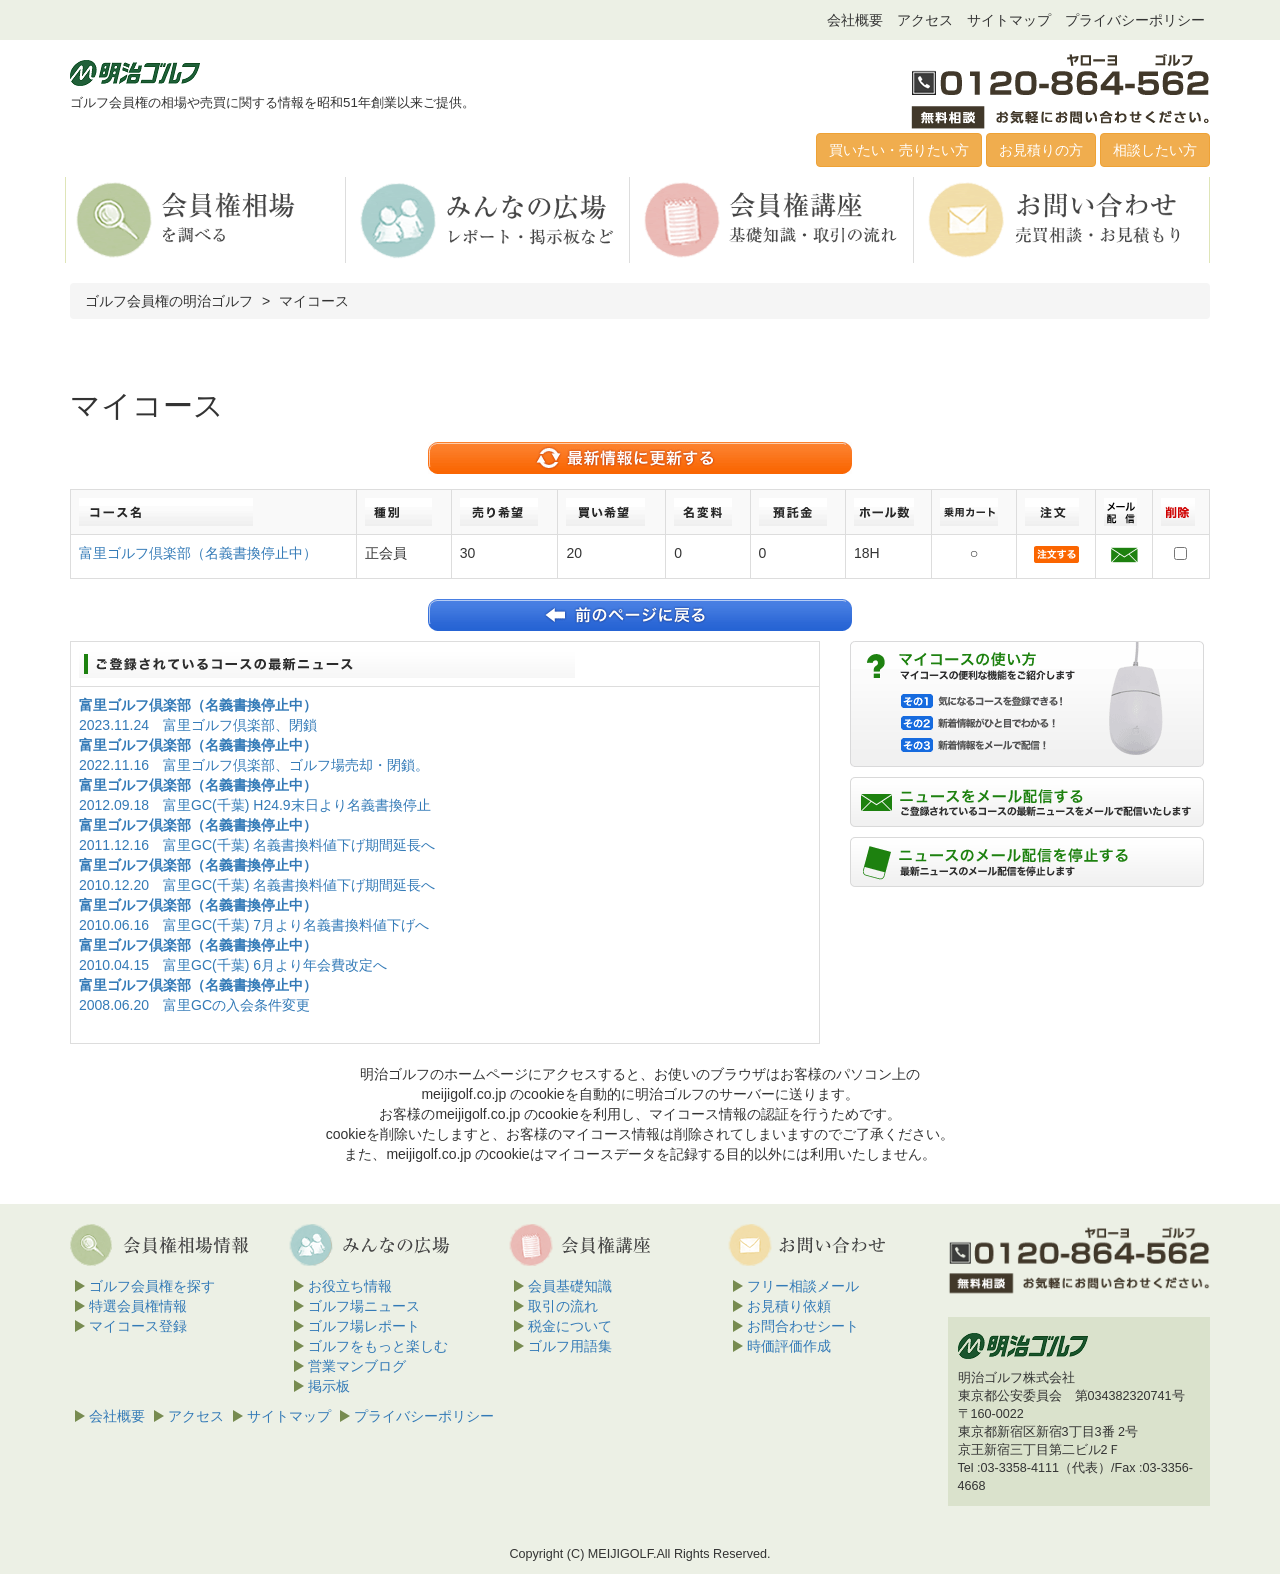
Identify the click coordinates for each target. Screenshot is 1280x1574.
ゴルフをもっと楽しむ (378, 1346)
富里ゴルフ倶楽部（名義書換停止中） (198, 553)
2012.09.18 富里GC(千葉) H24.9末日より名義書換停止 (255, 805)
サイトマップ (1009, 20)
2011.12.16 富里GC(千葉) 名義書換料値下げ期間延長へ (257, 845)
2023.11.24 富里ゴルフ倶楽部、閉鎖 (198, 725)
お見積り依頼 (789, 1306)
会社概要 (855, 20)
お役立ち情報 (350, 1286)
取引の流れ (563, 1306)
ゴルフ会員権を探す (152, 1286)
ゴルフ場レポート (364, 1326)
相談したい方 (1155, 150)
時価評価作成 (789, 1346)
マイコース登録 (138, 1326)
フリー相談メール (803, 1286)
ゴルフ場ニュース (364, 1306)
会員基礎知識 (570, 1286)
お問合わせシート (803, 1326)
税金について (570, 1326)
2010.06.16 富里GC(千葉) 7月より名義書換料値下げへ (254, 925)
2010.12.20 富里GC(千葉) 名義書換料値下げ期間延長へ (257, 885)
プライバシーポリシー (1135, 20)
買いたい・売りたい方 (899, 150)
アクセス (925, 20)
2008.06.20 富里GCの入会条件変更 (194, 1005)
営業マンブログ (357, 1366)
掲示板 (329, 1386)
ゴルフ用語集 (570, 1346)
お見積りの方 (1041, 150)
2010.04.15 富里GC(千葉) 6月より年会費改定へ (233, 965)
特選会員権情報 (138, 1306)
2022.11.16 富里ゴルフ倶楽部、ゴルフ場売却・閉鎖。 (254, 765)
